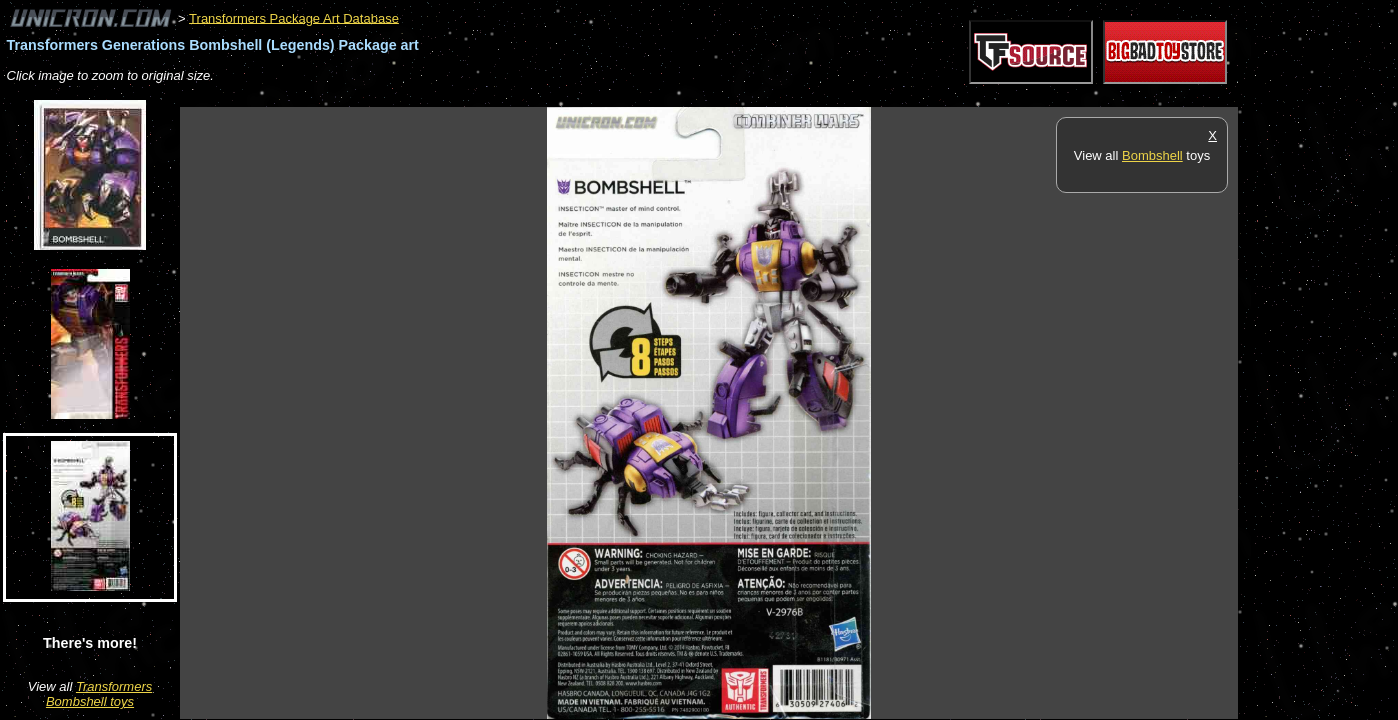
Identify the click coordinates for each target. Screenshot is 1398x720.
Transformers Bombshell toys (99, 694)
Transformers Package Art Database (294, 17)
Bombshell (1152, 155)
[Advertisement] (544, 96)
